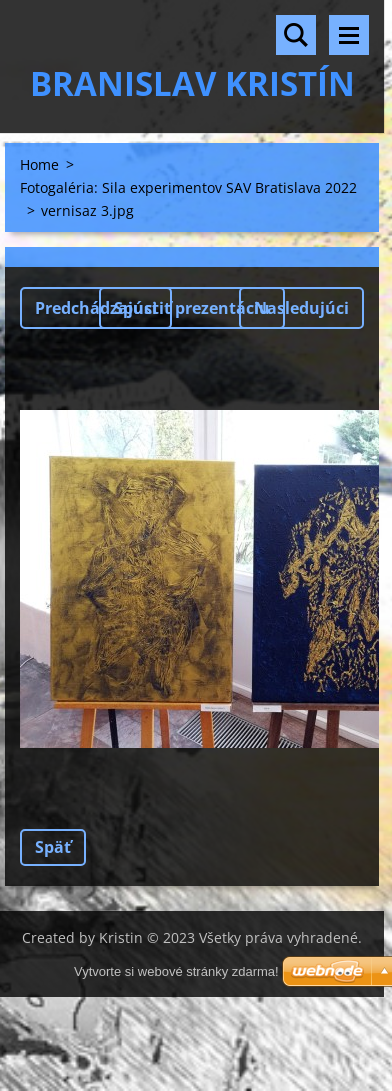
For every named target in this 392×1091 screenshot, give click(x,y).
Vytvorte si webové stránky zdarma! (176, 971)
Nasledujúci (301, 308)
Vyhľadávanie (296, 35)
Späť (53, 847)
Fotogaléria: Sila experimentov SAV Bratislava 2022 (188, 187)
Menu (349, 35)
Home (39, 164)
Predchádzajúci (96, 308)
